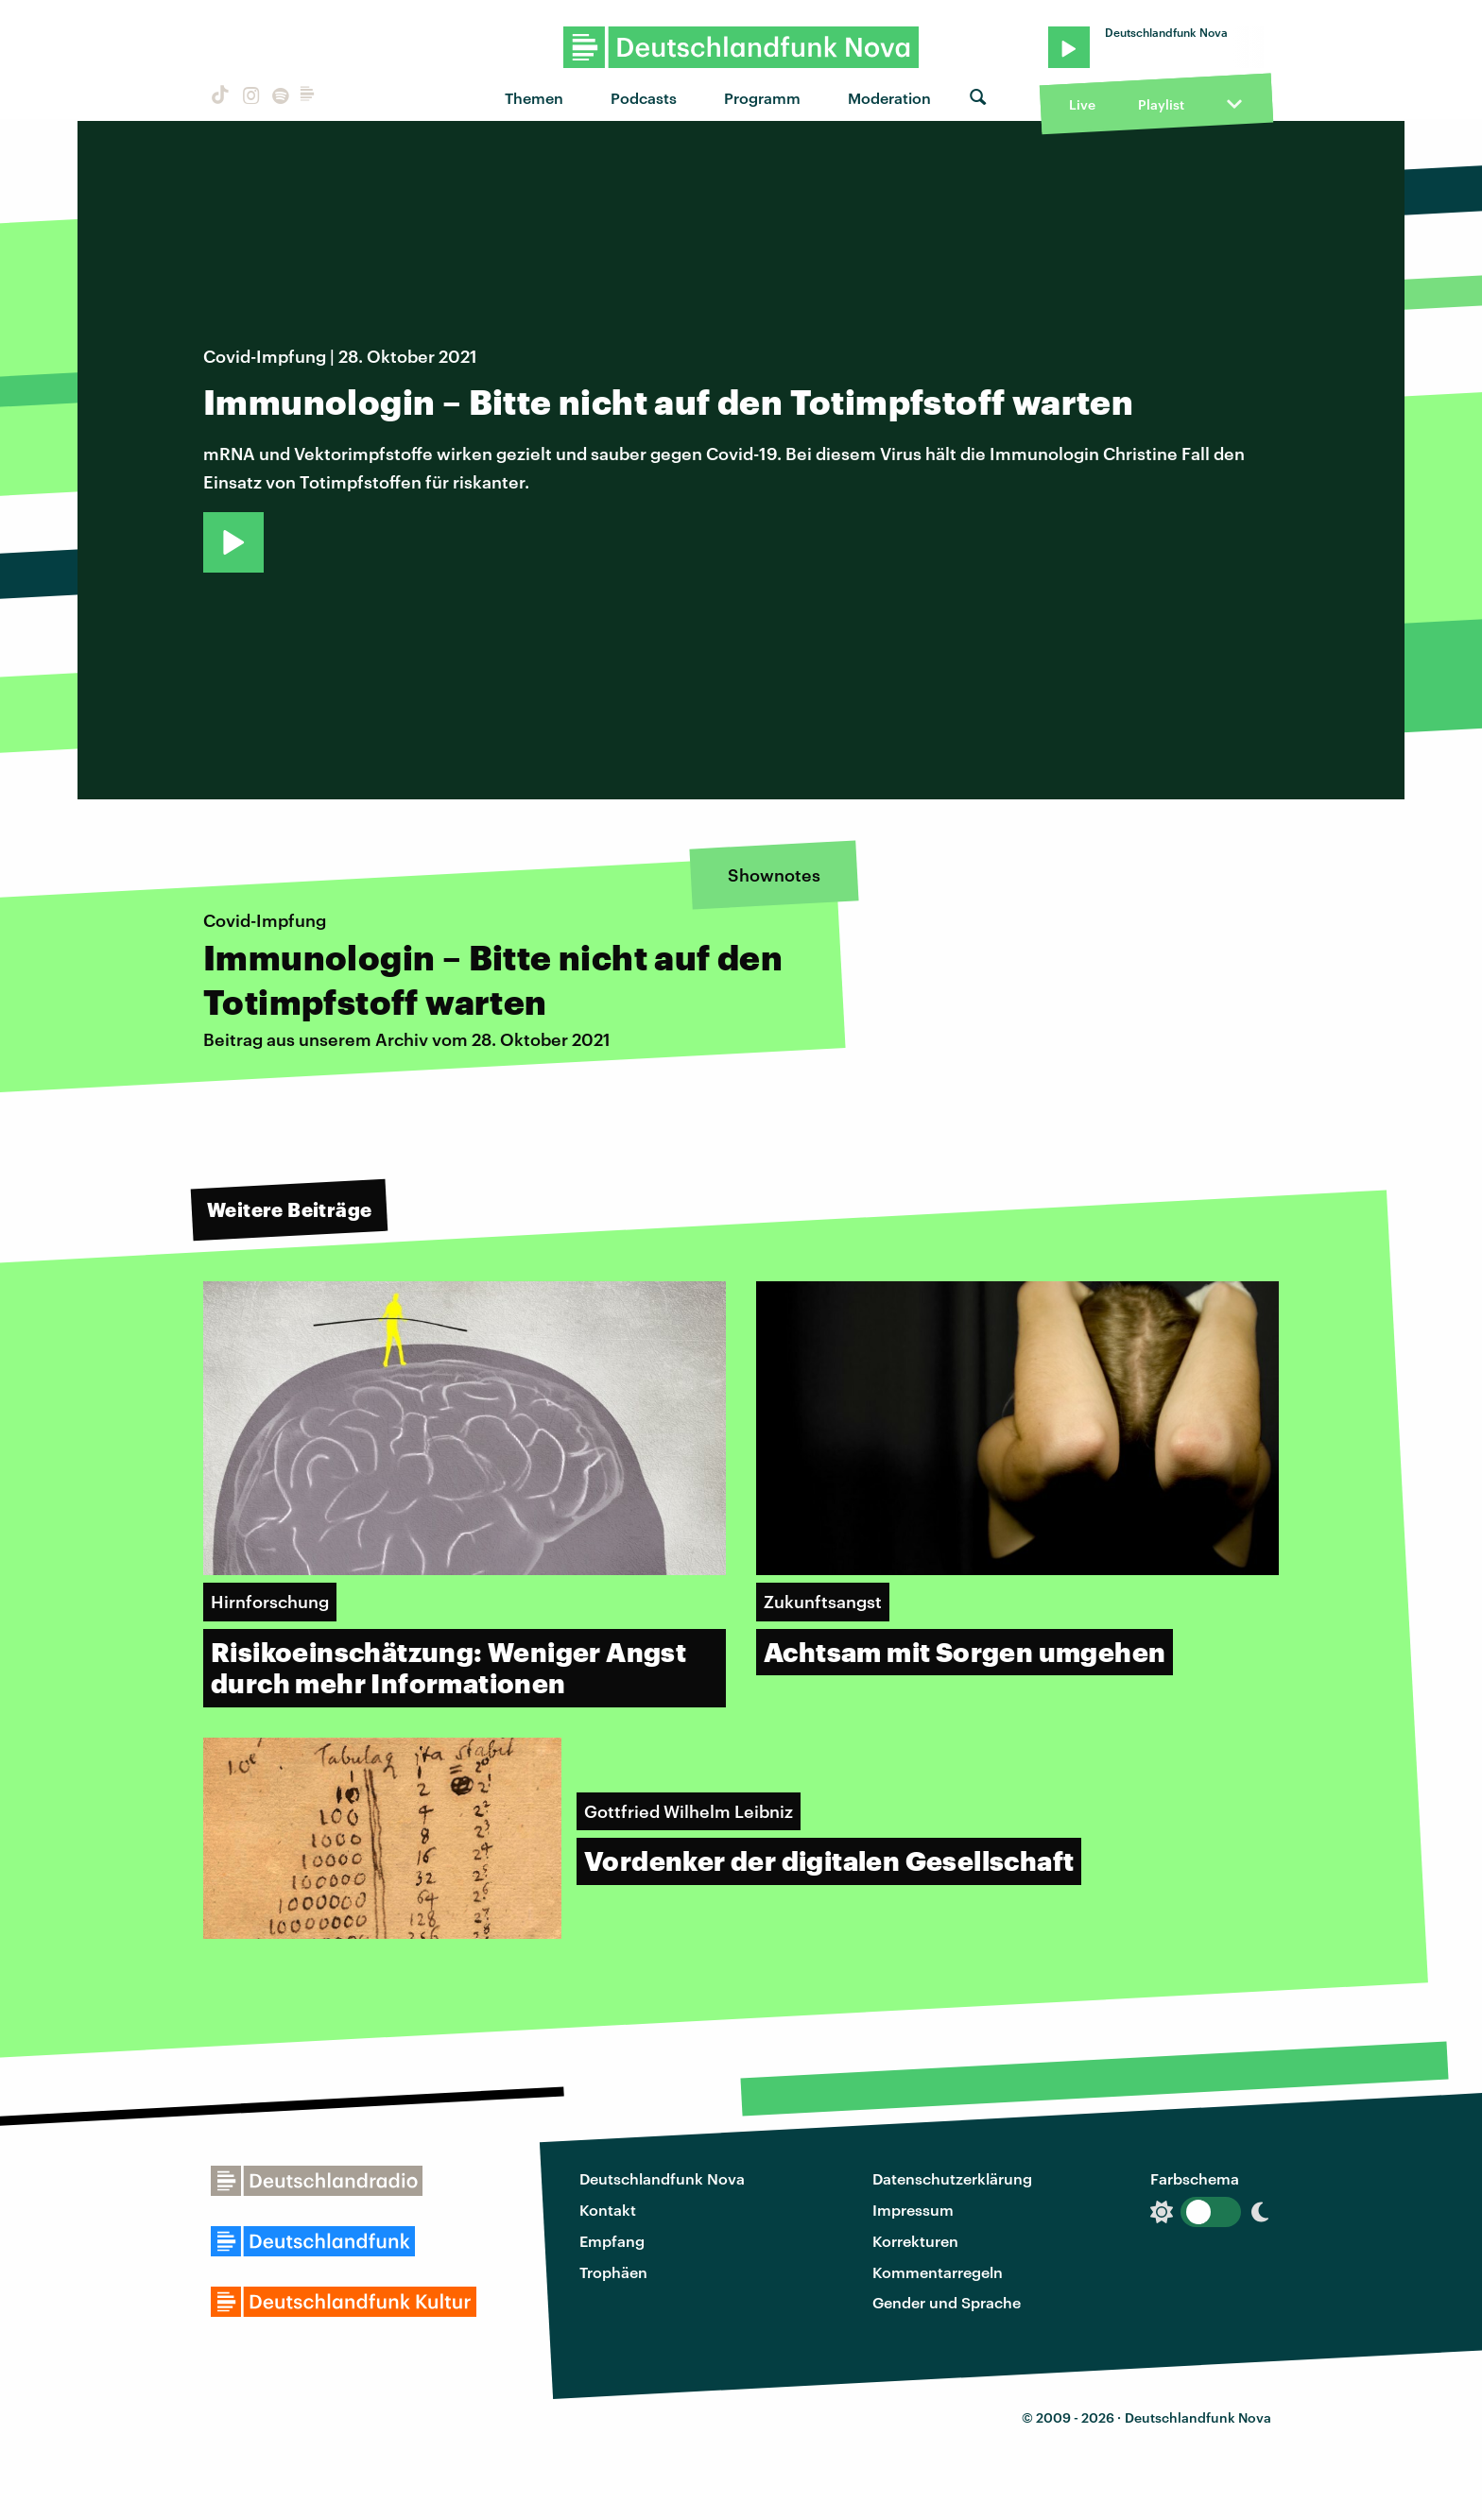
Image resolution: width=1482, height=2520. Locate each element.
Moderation (889, 98)
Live (1082, 104)
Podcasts (644, 98)
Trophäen (613, 2272)
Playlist (1161, 104)
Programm (762, 98)
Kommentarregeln (937, 2272)
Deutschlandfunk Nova (662, 2178)
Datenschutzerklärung (952, 2178)
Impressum (913, 2210)
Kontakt (607, 2210)
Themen (534, 98)
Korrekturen (915, 2241)
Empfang (612, 2241)
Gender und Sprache (946, 2302)
